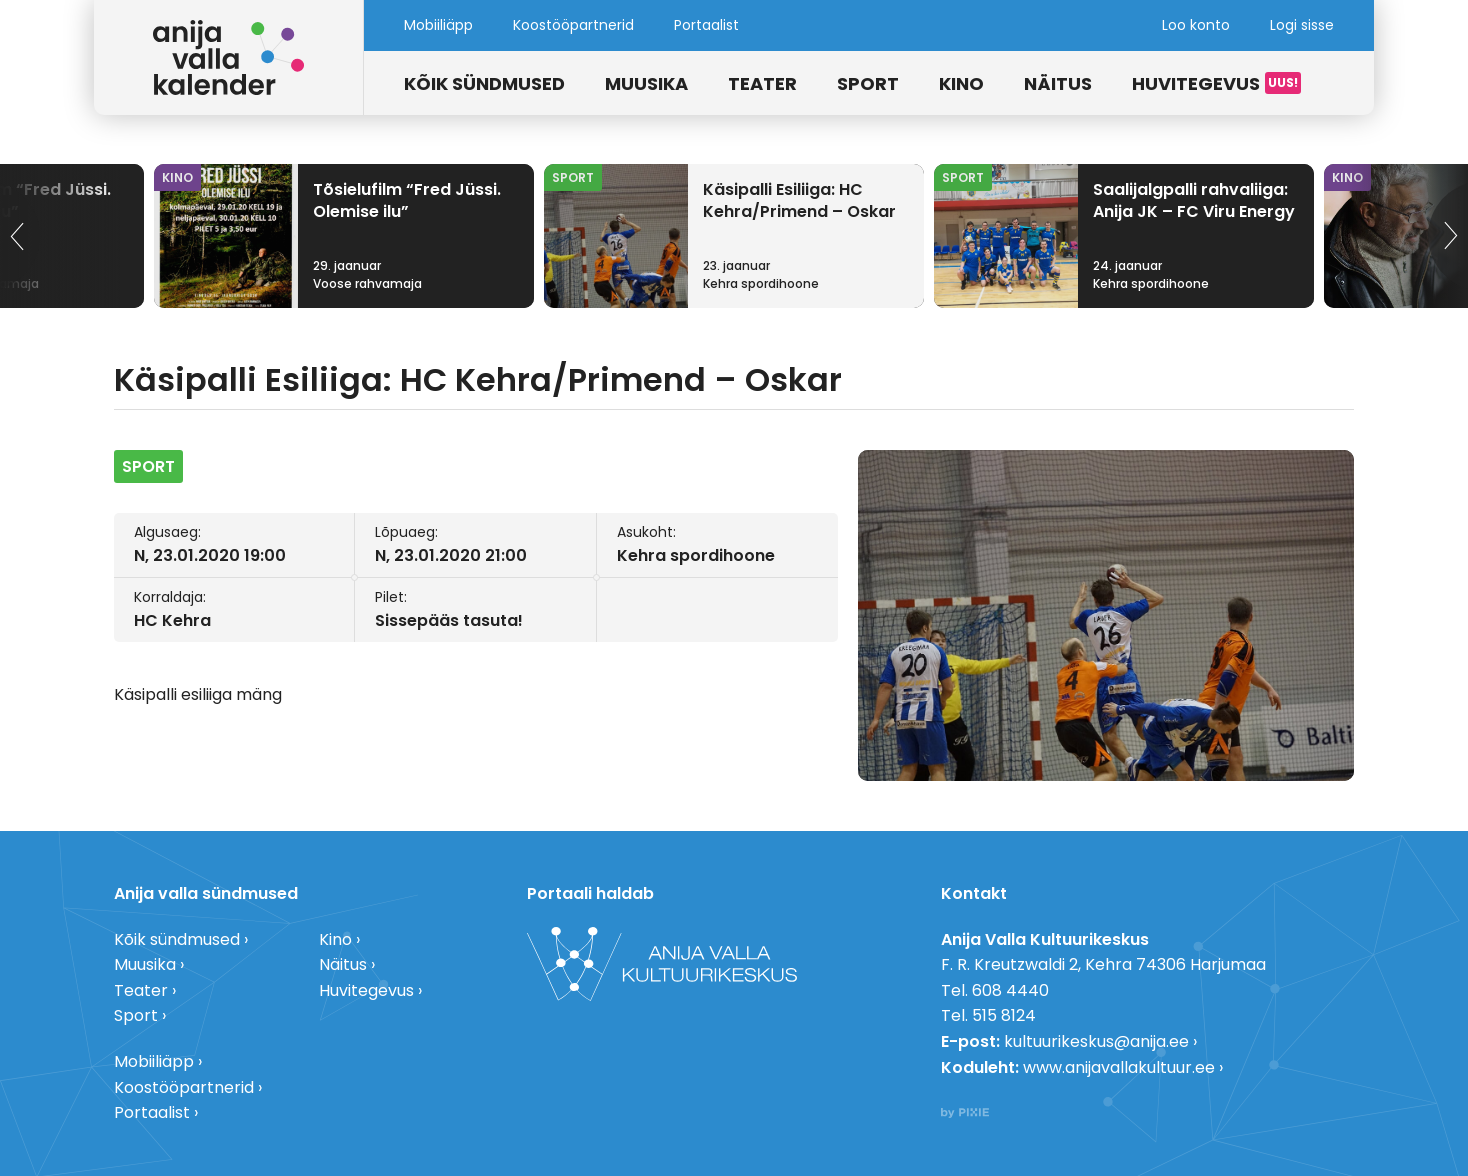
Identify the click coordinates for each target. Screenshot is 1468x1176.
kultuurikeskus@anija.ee (1096, 1041)
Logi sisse (1302, 25)
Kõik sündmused (484, 83)
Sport (868, 83)
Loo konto (1196, 25)
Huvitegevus (1196, 83)
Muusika (646, 83)
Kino (961, 83)
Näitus (1058, 83)
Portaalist (706, 25)
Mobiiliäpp (438, 25)
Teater (762, 83)
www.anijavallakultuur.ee (1119, 1067)
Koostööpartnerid (573, 25)
